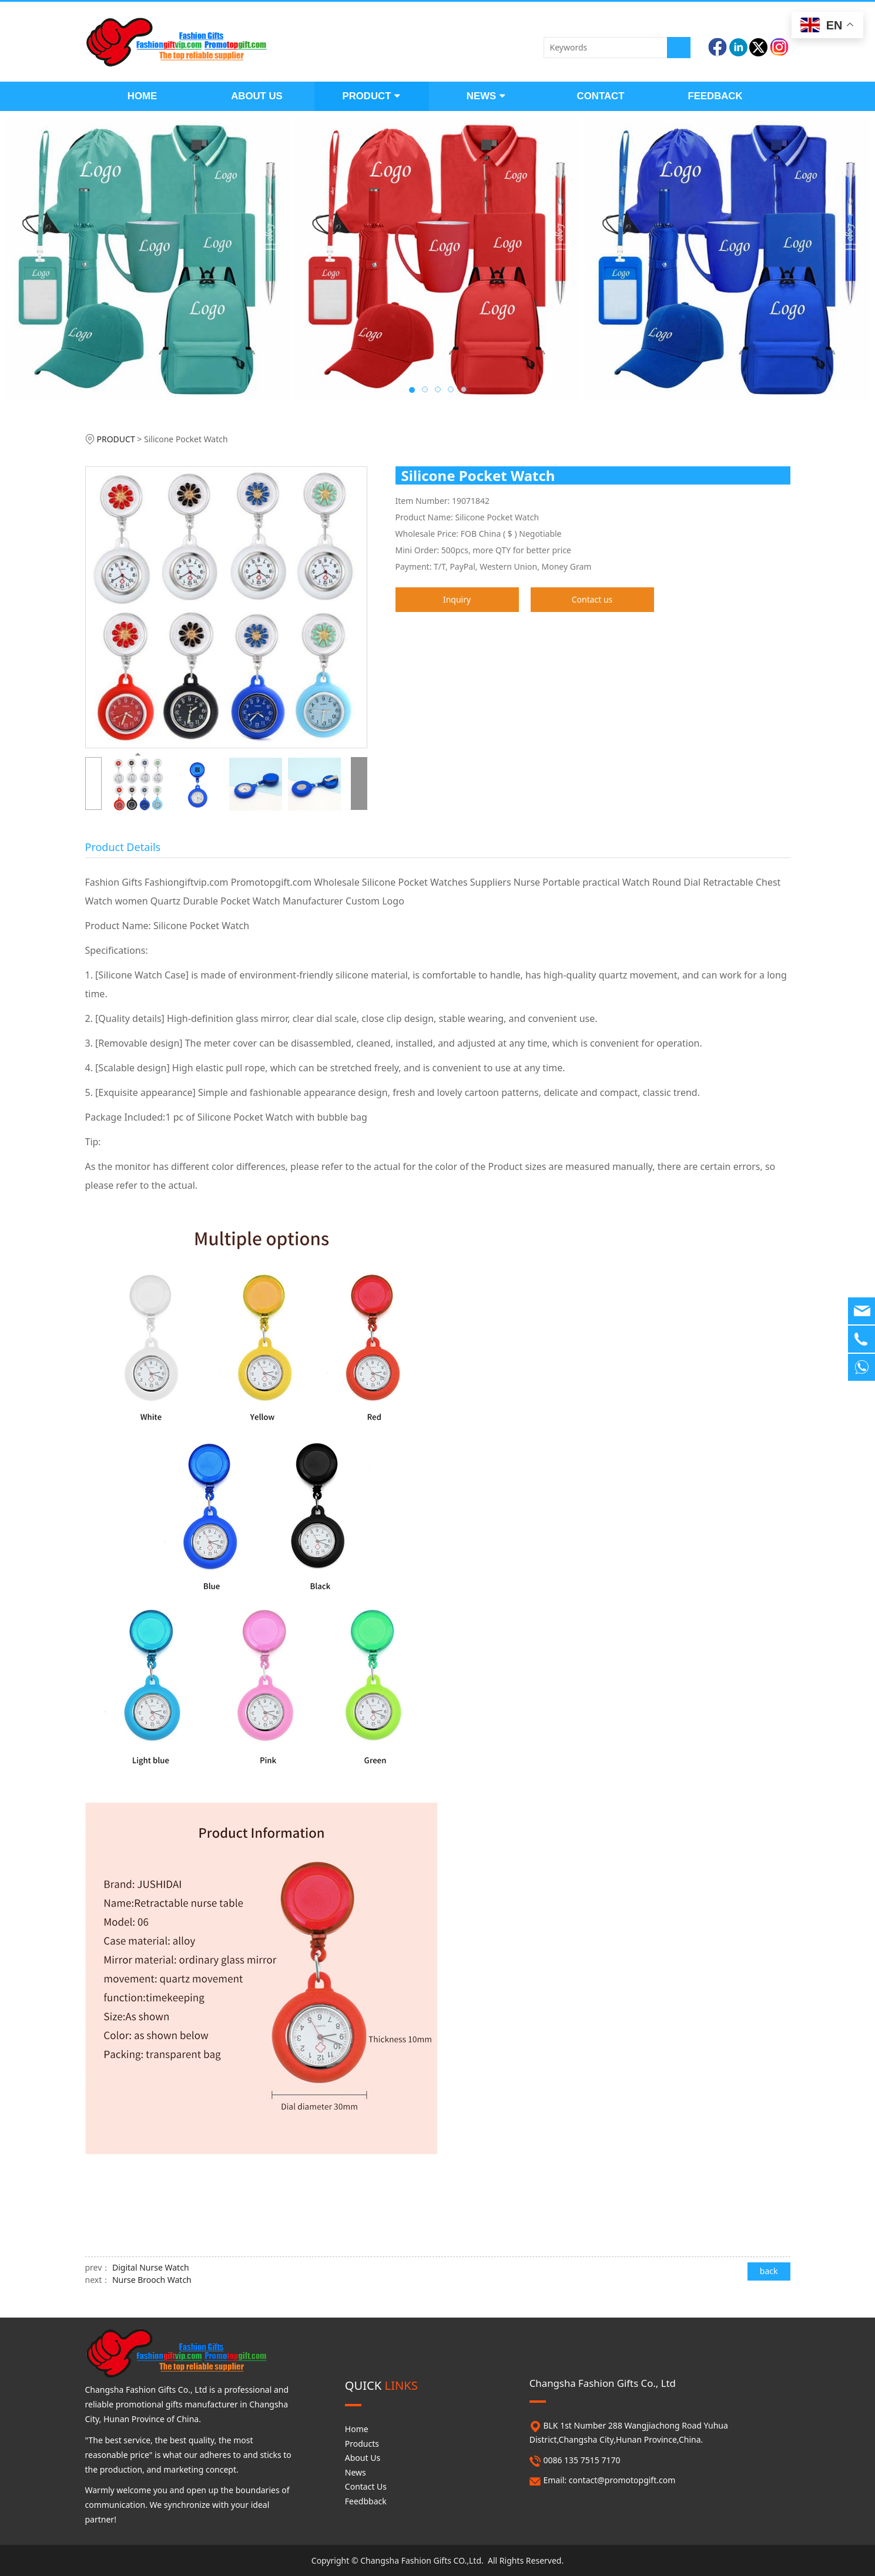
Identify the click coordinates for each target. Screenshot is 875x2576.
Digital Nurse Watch (150, 2267)
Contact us (592, 599)
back (769, 2270)
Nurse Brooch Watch (152, 2279)
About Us (362, 2457)
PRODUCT (372, 96)
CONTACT (601, 96)
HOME (142, 96)
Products (362, 2443)
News (355, 2472)
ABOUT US (257, 96)
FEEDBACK (715, 96)
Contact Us (366, 2486)
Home (356, 2428)
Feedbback (366, 2501)
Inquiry (457, 599)
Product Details (123, 847)
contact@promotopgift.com (622, 2480)
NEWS (486, 96)
